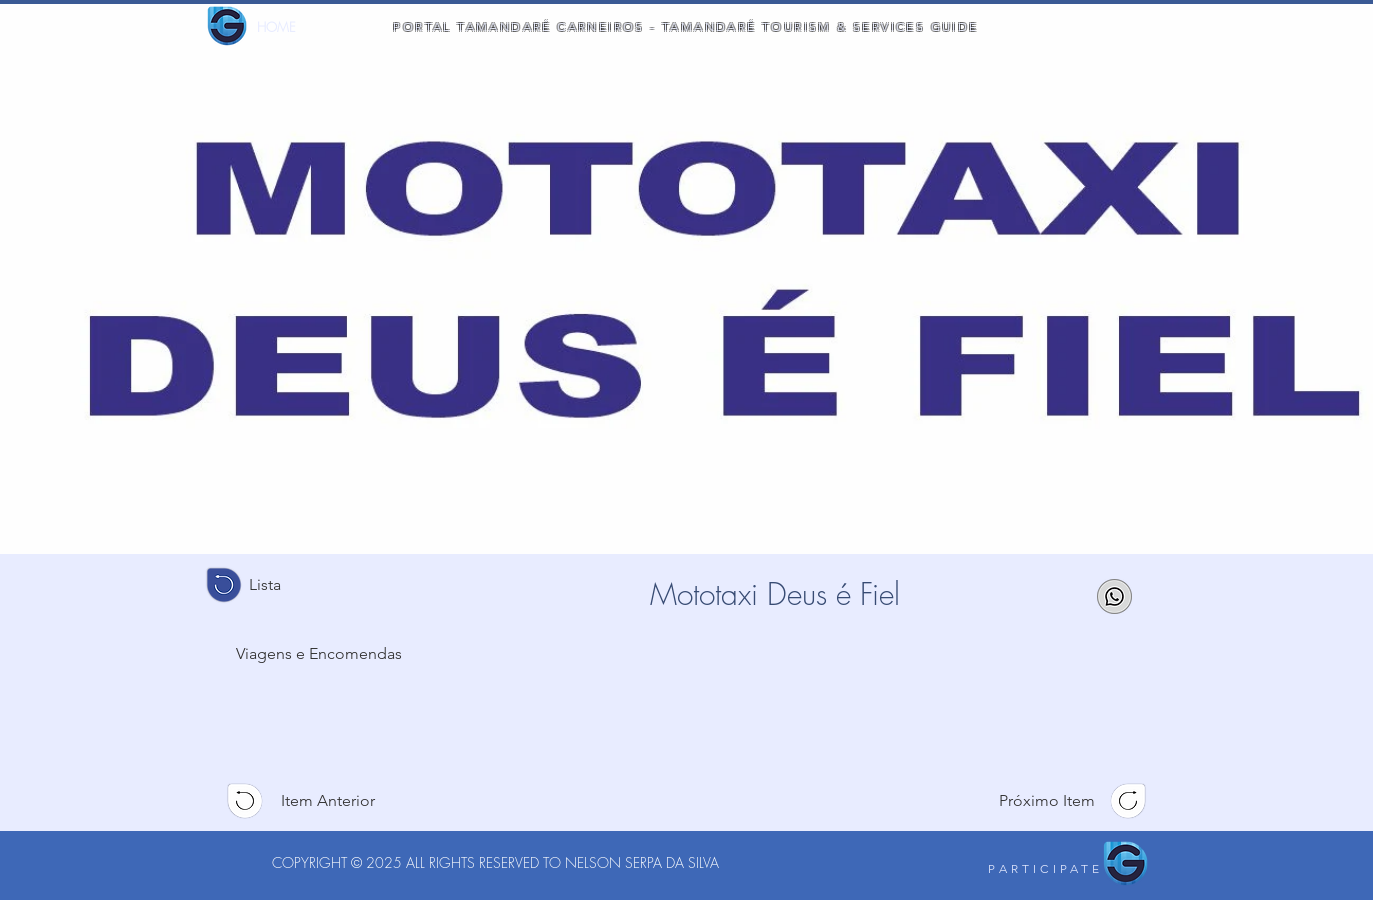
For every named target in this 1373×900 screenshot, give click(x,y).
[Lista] (272, 585)
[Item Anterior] (320, 801)
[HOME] (276, 27)
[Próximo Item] (1054, 801)
